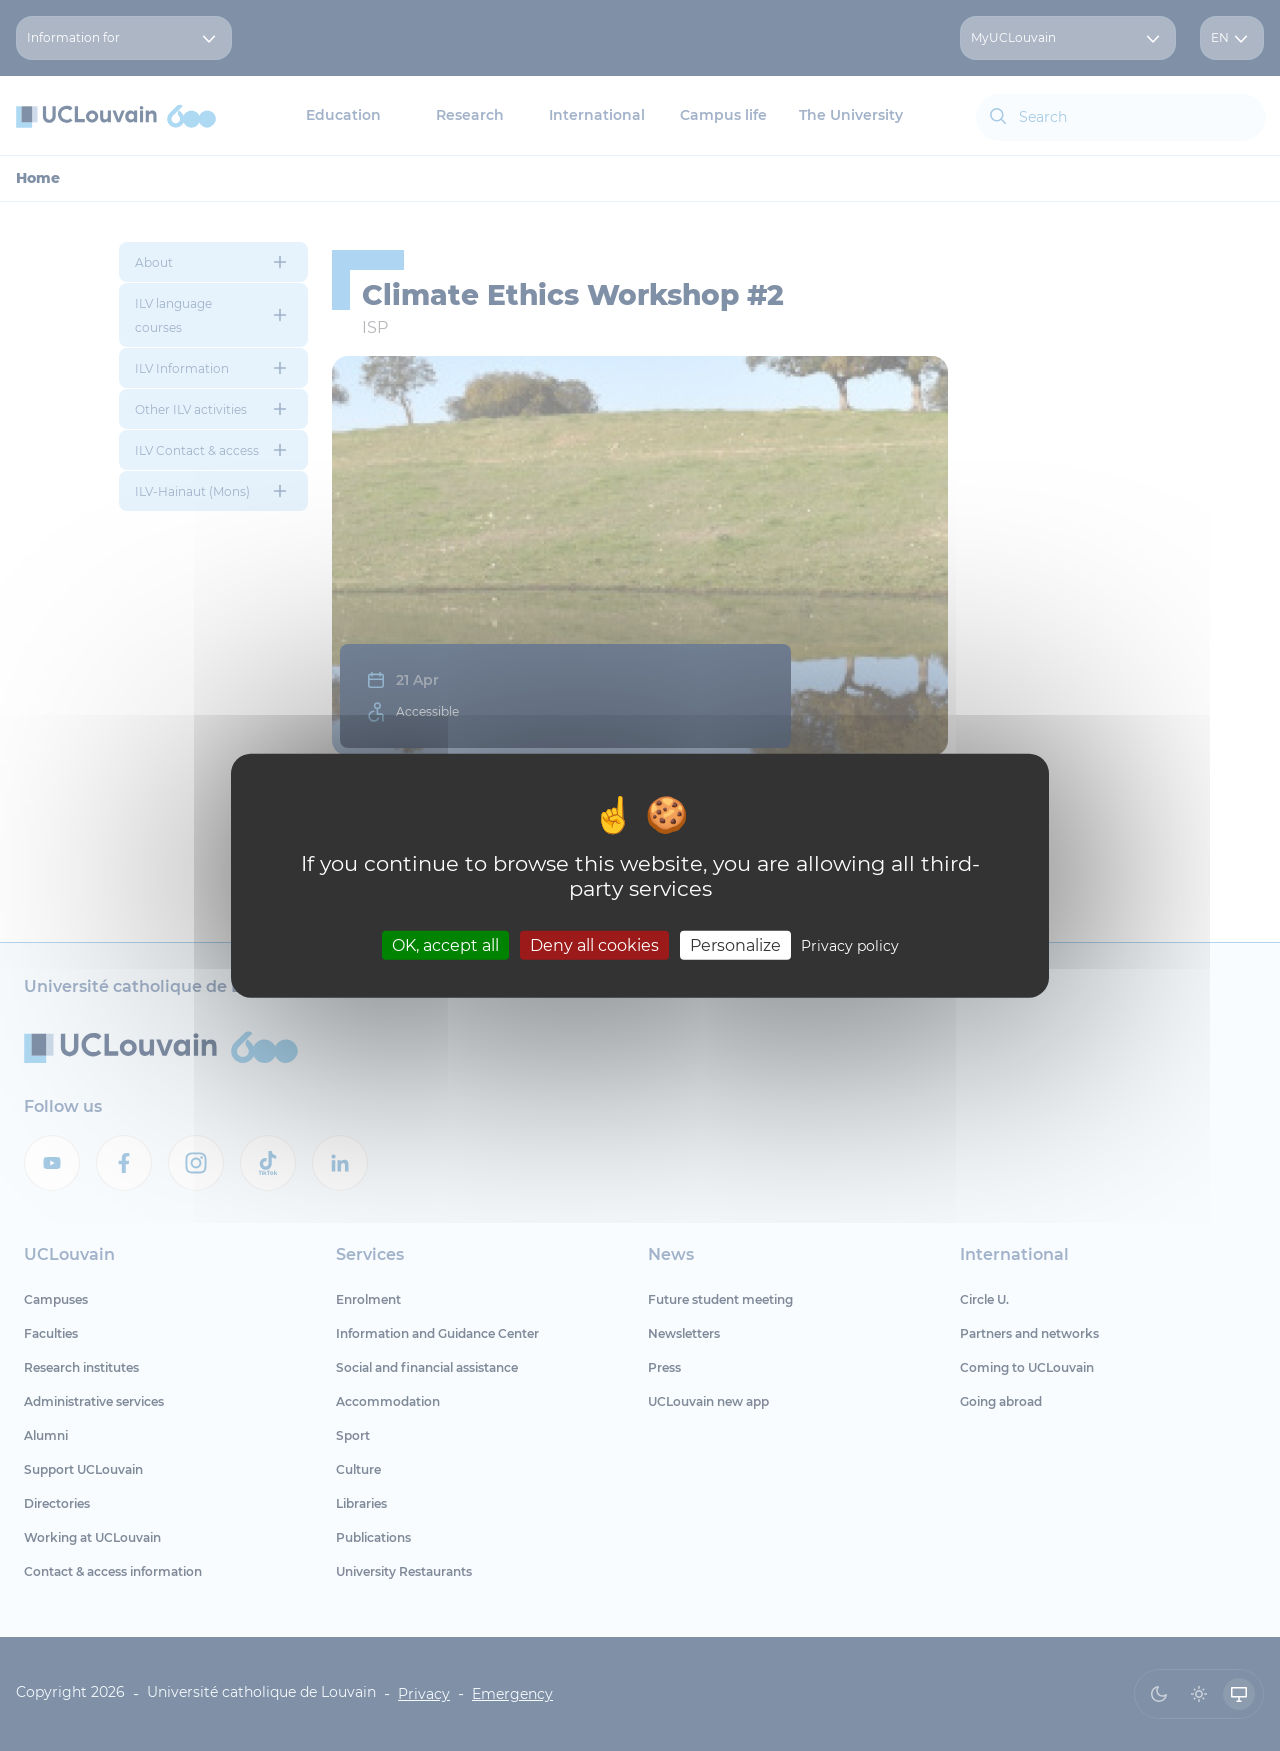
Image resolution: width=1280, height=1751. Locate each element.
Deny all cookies (594, 945)
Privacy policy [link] (850, 946)
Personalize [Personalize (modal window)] (735, 945)
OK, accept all (445, 945)
